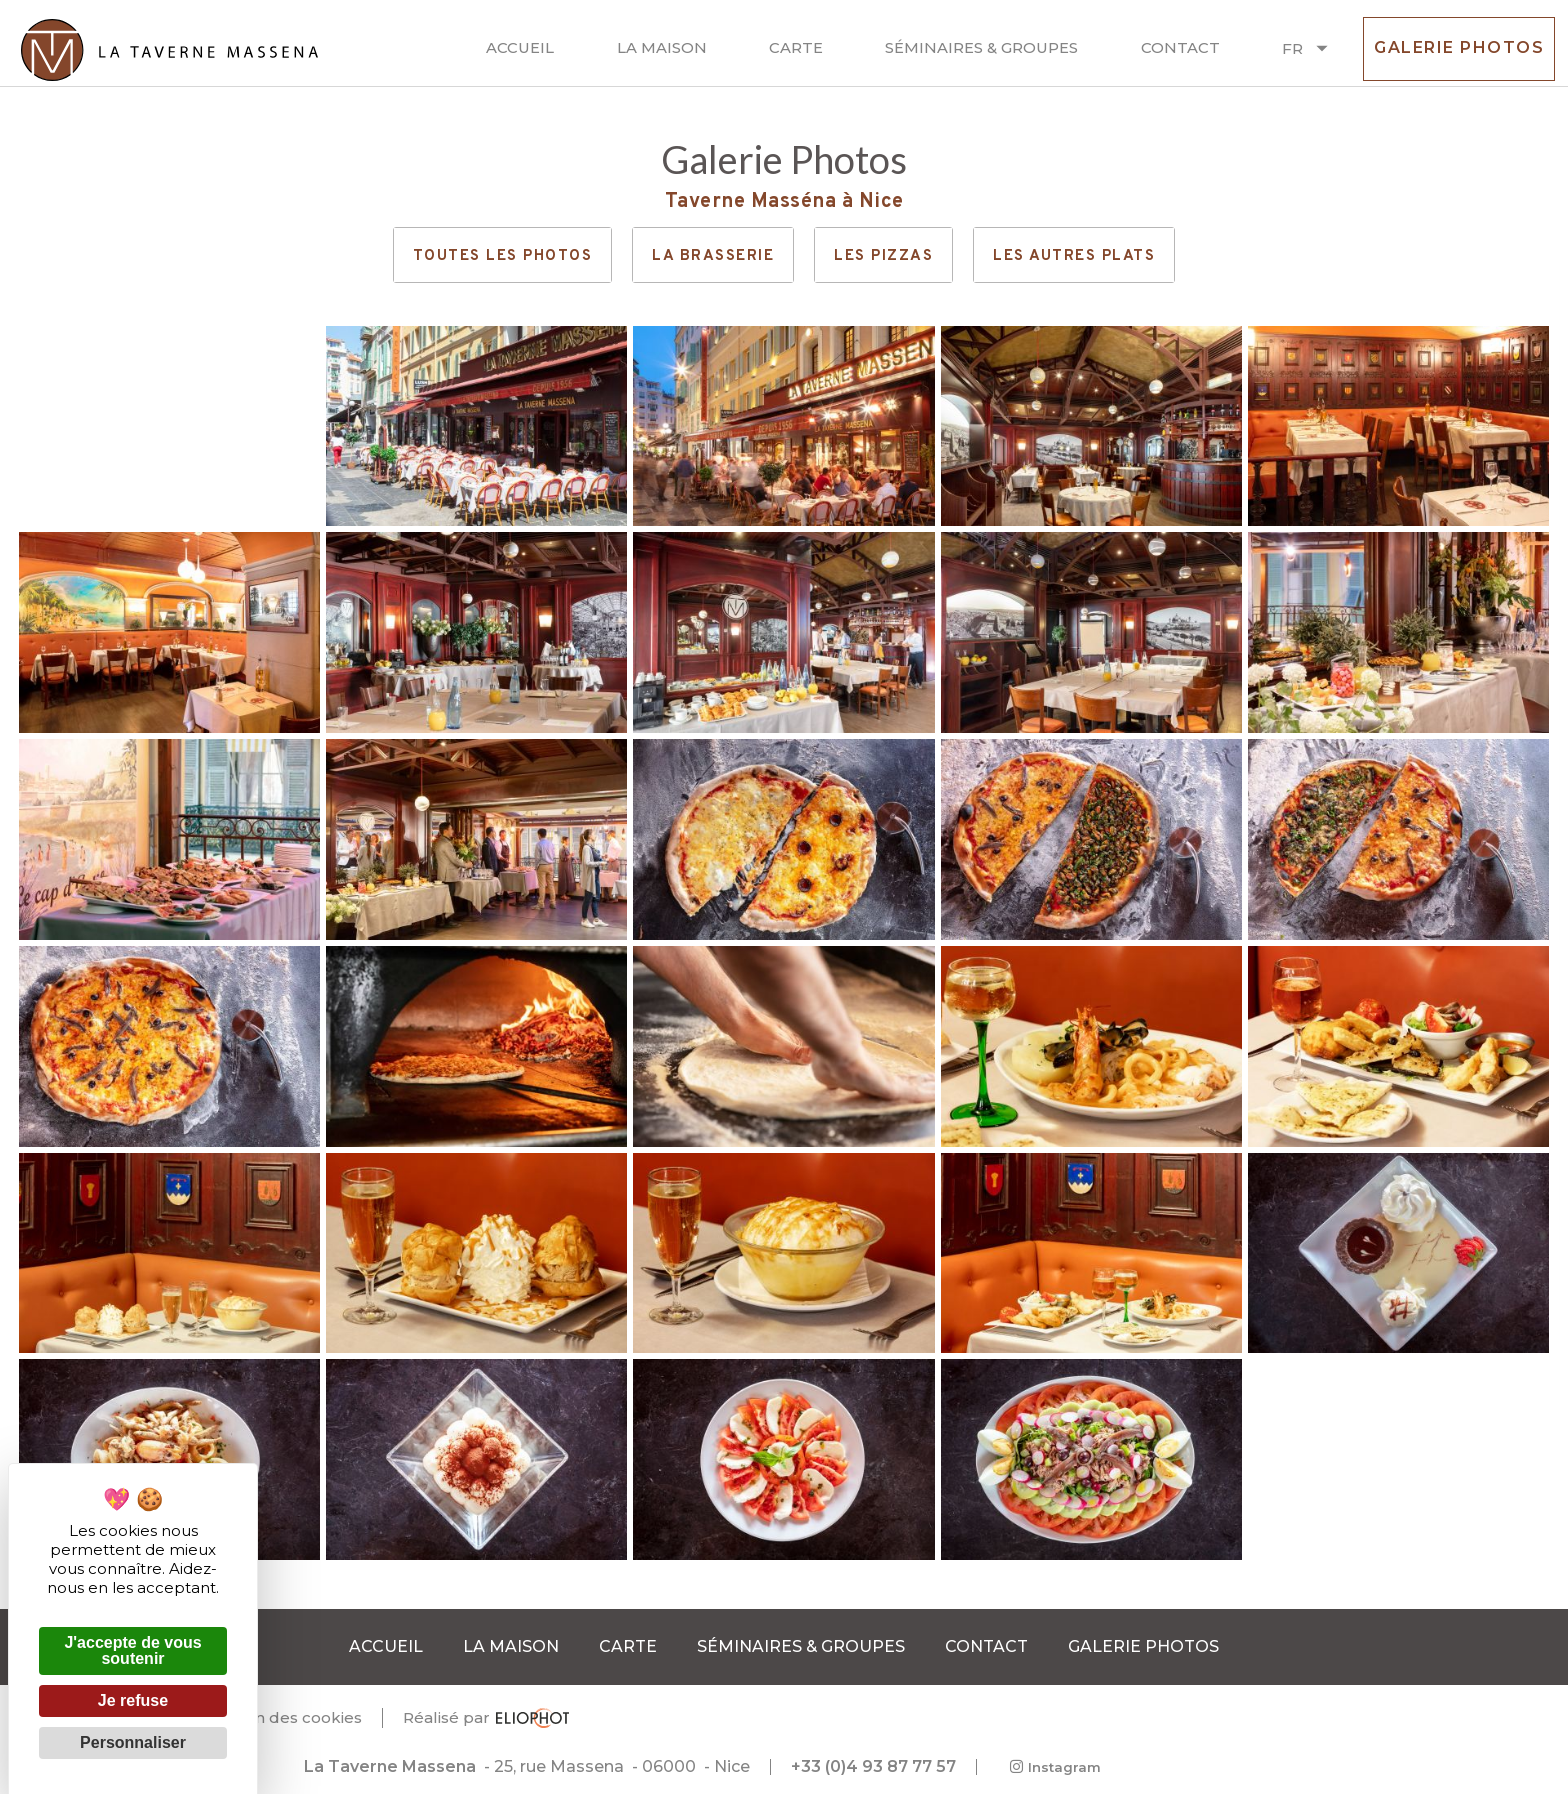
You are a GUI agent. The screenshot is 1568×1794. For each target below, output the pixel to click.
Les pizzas (883, 256)
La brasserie (713, 256)
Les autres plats (1074, 256)
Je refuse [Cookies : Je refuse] (133, 1700)
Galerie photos (1459, 56)
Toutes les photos (503, 256)
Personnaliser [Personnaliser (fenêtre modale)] (133, 1742)
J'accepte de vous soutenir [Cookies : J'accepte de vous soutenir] (132, 1650)
